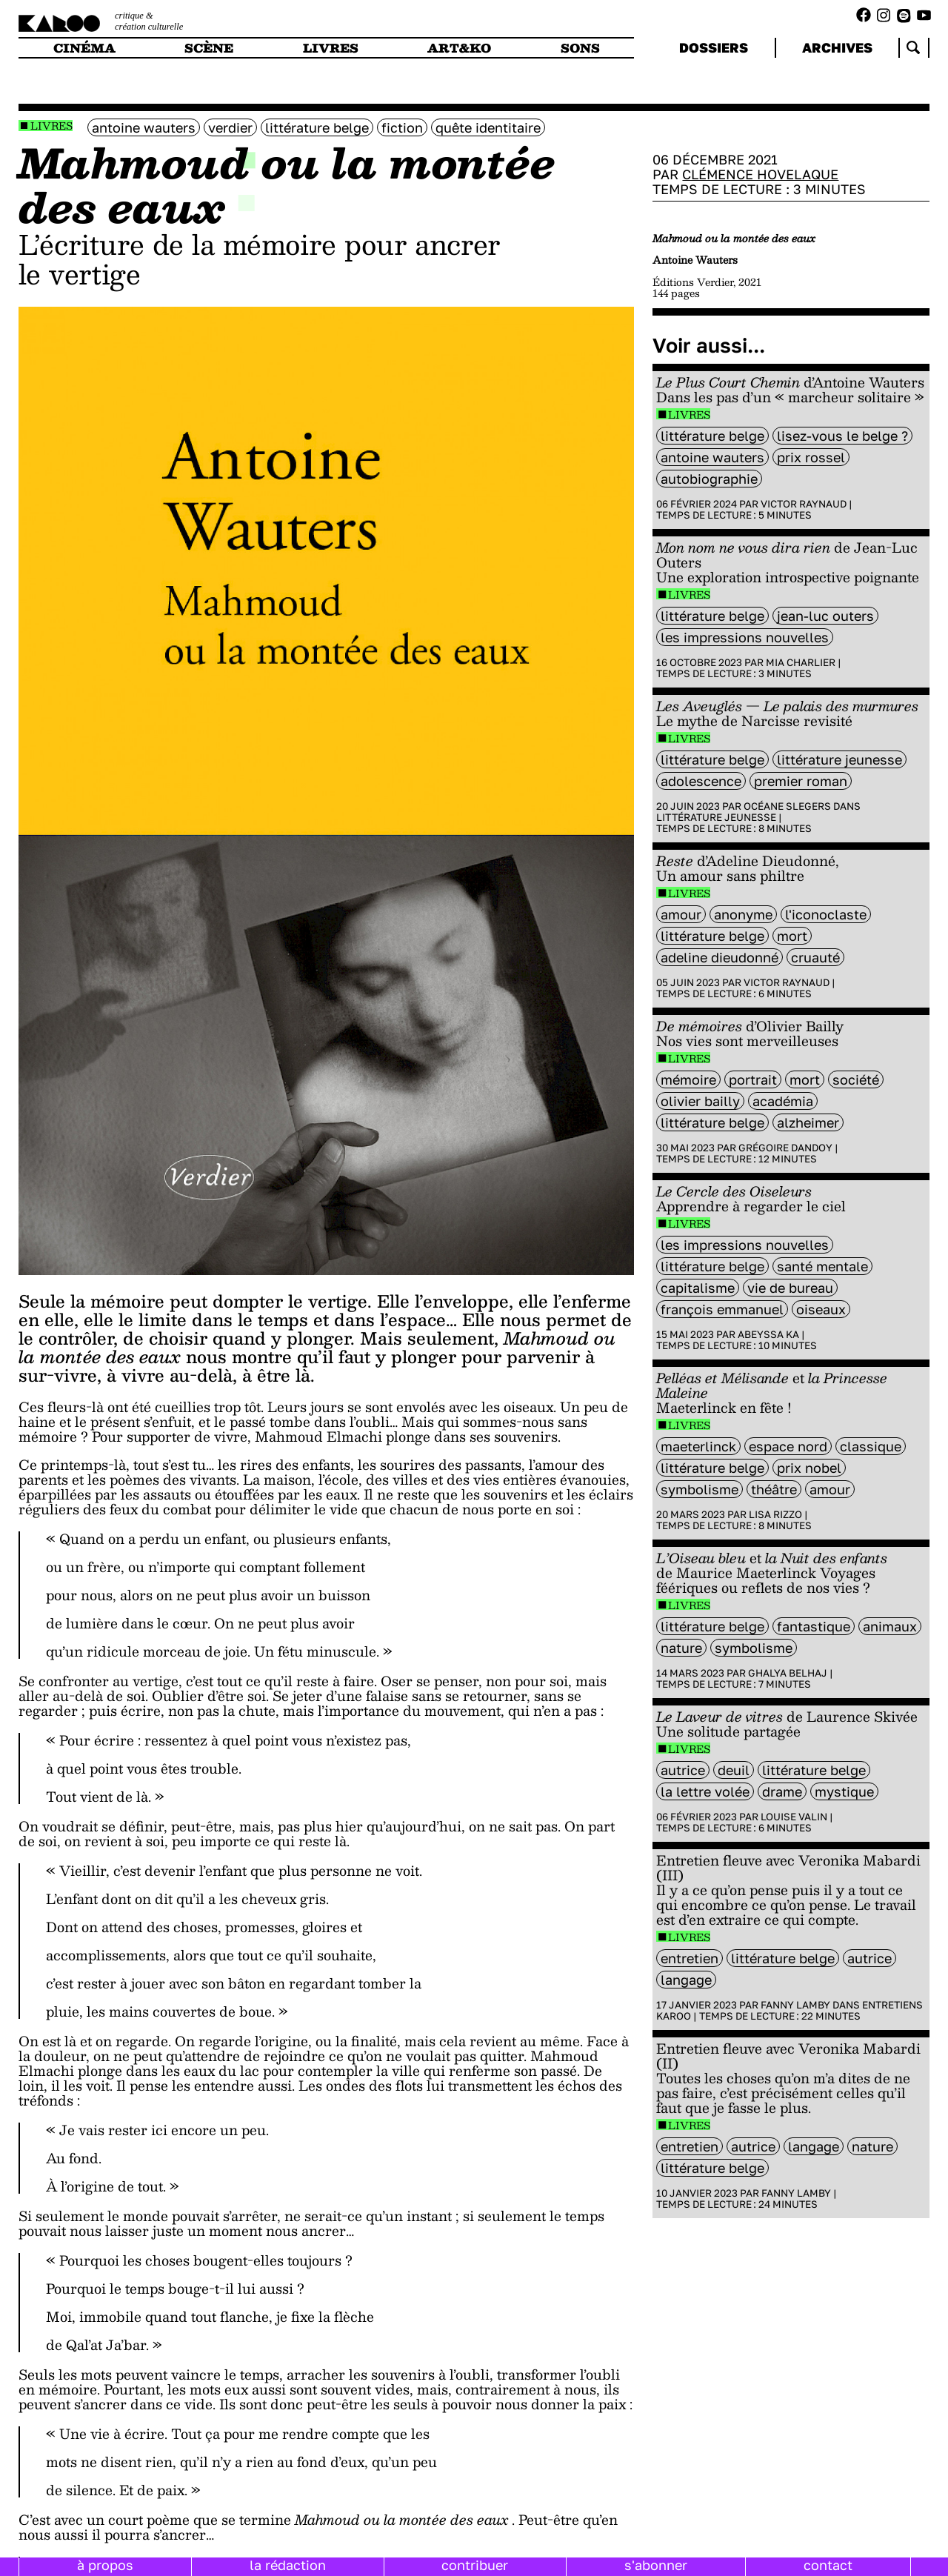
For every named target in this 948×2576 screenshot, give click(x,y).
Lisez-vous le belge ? (842, 435)
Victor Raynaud (804, 504)
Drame (782, 1791)
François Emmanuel (722, 1309)
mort (792, 936)
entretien (689, 1958)
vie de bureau (790, 1287)
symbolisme (699, 1489)
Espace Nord (788, 1446)
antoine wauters (144, 127)
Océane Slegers (787, 806)
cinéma (84, 48)
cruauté (815, 957)
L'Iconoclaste (826, 914)
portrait (753, 1079)
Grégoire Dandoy (785, 1148)
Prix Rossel (811, 457)
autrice (683, 1770)
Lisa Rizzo (775, 1514)
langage (686, 1979)
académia (782, 1101)
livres (330, 48)
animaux (890, 1626)
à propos (105, 2565)
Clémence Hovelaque (760, 174)
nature (681, 1648)
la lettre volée (705, 1791)
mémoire (688, 1079)
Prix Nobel (809, 1468)
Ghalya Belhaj (787, 1673)
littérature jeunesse (839, 759)
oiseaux (821, 1309)
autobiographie (709, 478)
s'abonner (655, 2565)
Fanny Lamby (795, 2005)
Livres (51, 125)
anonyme (743, 914)
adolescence (701, 781)
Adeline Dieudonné (719, 957)
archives (837, 47)
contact (828, 2565)
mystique (844, 1791)
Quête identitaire (488, 127)
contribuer (474, 2565)
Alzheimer (808, 1122)
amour (681, 914)
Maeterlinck (698, 1446)
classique (870, 1446)
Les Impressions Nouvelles (745, 637)
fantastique (813, 1626)
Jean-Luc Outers (825, 616)
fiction (402, 127)
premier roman (800, 781)
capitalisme (698, 1287)
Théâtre (774, 1489)
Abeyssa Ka (768, 1334)
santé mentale (822, 1266)
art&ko (459, 48)
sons (580, 48)
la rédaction (288, 2565)
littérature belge (317, 127)
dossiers (713, 47)
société (855, 1079)
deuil (734, 1770)
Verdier (230, 127)
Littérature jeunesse (716, 817)
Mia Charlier (800, 662)
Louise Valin (794, 1817)
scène (208, 48)
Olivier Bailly (700, 1101)
